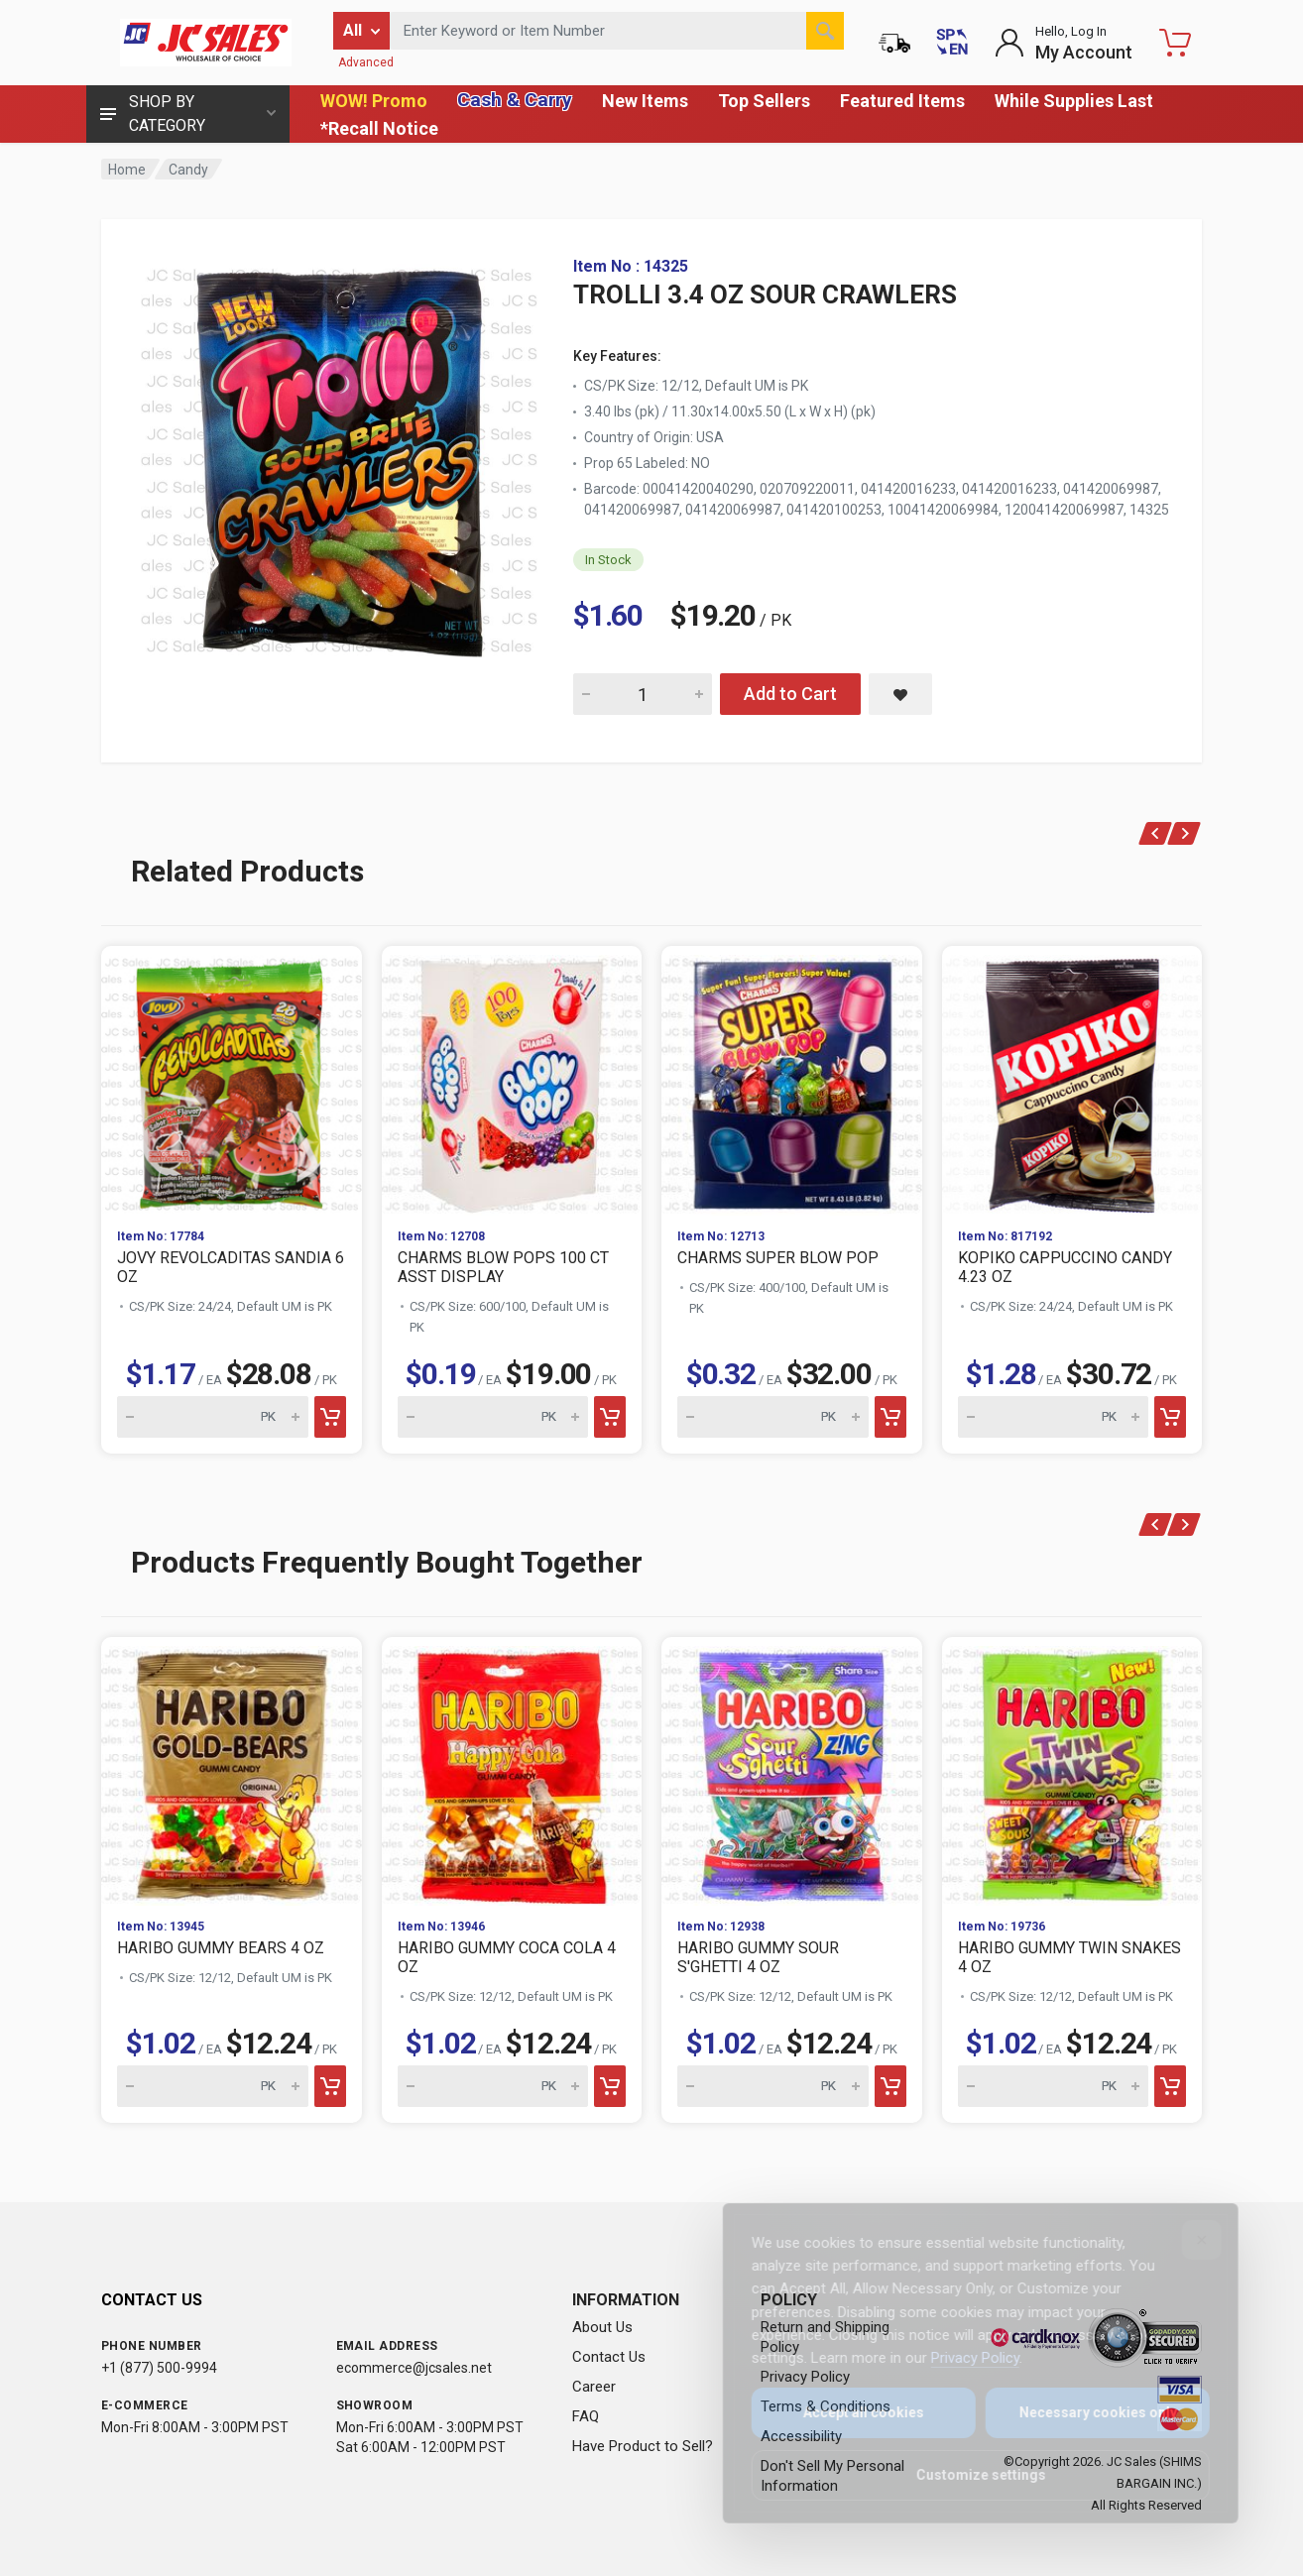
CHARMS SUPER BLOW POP (778, 1257)
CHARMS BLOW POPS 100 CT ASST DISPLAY (503, 1267)
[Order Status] (894, 42)
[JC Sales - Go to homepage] (205, 42)
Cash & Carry (514, 99)
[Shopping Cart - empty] (1175, 42)
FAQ (585, 2416)
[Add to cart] (330, 1417)
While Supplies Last (1074, 100)
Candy (188, 169)
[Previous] (1155, 833)
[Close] (1188, 2240)
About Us (602, 2327)
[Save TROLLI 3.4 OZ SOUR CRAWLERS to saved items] (900, 694)
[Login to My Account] (1063, 42)
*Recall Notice (379, 128)
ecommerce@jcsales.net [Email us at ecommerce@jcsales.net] (414, 2368)
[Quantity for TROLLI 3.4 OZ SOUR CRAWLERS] (642, 694)
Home (127, 169)
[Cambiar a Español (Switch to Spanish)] (952, 42)
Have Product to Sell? (642, 2446)
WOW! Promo (373, 100)
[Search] (825, 31)
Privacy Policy (961, 2358)
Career (594, 2387)
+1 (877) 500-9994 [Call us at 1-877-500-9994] (159, 2368)
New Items (645, 100)
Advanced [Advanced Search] (366, 62)
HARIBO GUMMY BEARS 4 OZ (220, 1947)
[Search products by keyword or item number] (617, 31)
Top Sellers (764, 100)
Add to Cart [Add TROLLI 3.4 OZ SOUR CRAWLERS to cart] (790, 693)
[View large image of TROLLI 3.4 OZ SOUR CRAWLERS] (339, 456)
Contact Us (609, 2357)
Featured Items (902, 100)
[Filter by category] (361, 31)
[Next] (1184, 833)
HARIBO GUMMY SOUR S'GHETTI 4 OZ (758, 1957)
